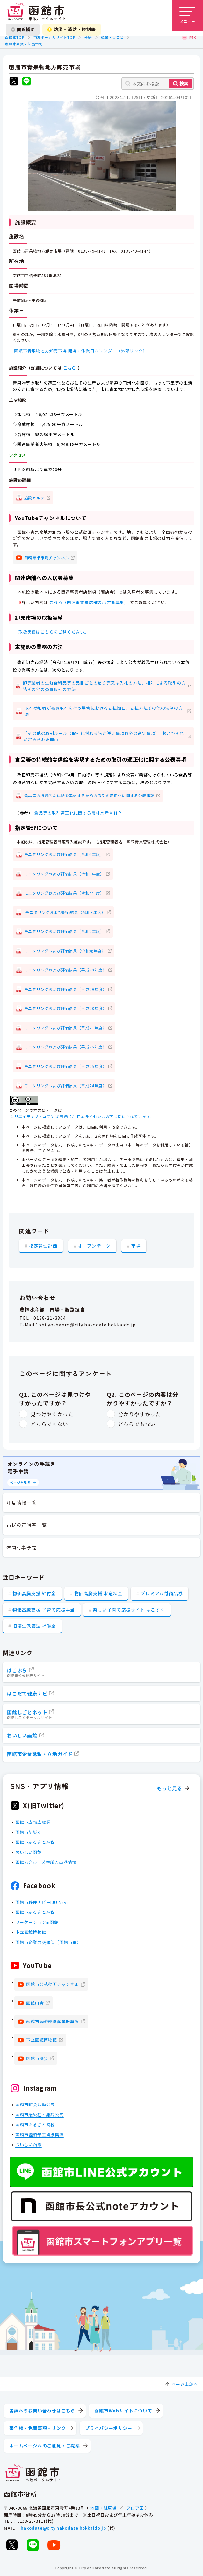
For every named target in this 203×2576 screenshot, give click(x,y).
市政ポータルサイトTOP (54, 37)
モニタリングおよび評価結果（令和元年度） (65, 950)
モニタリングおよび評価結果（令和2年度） (64, 931)
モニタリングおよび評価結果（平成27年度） (65, 1027)
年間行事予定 (21, 1547)
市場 (136, 1245)
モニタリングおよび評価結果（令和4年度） (64, 892)
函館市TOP (14, 37)
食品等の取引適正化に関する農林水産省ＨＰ (78, 813)
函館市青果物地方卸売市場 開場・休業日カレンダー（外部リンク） (80, 350)
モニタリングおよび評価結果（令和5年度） (64, 873)
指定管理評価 (43, 1245)
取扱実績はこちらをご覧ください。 (53, 632)
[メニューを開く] (187, 15)
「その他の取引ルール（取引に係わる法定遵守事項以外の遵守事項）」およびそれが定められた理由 (103, 736)
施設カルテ (34, 497)
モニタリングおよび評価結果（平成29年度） (65, 989)
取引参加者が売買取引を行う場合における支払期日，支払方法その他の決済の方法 (104, 711)
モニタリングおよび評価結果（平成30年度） (65, 969)
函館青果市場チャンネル (46, 557)
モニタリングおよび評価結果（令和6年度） (64, 854)
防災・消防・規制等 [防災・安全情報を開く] (71, 29)
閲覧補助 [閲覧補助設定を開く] (23, 29)
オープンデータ (94, 1245)
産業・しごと (112, 37)
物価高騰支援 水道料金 (98, 1593)
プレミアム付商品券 (162, 1593)
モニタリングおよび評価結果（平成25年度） (65, 1066)
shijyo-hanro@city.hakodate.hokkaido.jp (87, 1324)
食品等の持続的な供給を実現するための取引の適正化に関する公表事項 (89, 795)
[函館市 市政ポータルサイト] (36, 12)
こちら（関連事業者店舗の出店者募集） (88, 602)
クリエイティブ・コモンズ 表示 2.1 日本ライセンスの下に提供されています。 (82, 1116)
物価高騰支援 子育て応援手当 (43, 1609)
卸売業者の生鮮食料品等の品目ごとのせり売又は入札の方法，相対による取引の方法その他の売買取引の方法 (104, 686)
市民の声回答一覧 (26, 1524)
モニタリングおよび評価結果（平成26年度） (65, 1046)
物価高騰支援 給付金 (34, 1593)
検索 (183, 83)
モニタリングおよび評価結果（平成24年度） (65, 1085)
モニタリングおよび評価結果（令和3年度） (64, 912)
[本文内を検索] (157, 83)
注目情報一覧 (21, 1502)
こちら (69, 368)
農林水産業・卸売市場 (24, 43)
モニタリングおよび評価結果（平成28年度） (65, 1008)
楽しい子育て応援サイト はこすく (129, 1609)
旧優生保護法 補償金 (34, 1626)
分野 (88, 37)
